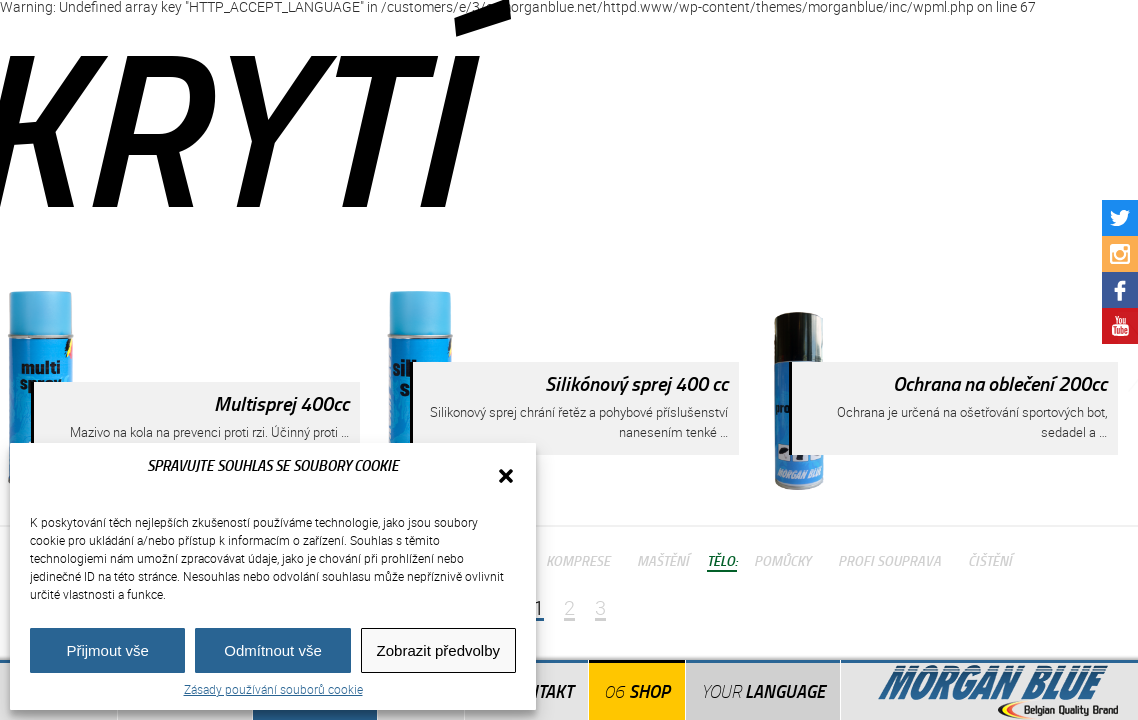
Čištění (990, 560)
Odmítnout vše (273, 650)
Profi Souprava (889, 560)
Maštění (663, 560)
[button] (506, 476)
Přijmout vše (107, 650)
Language (763, 691)
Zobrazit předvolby (438, 650)
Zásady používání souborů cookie (273, 689)
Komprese (578, 560)
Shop (649, 691)
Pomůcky (782, 560)
